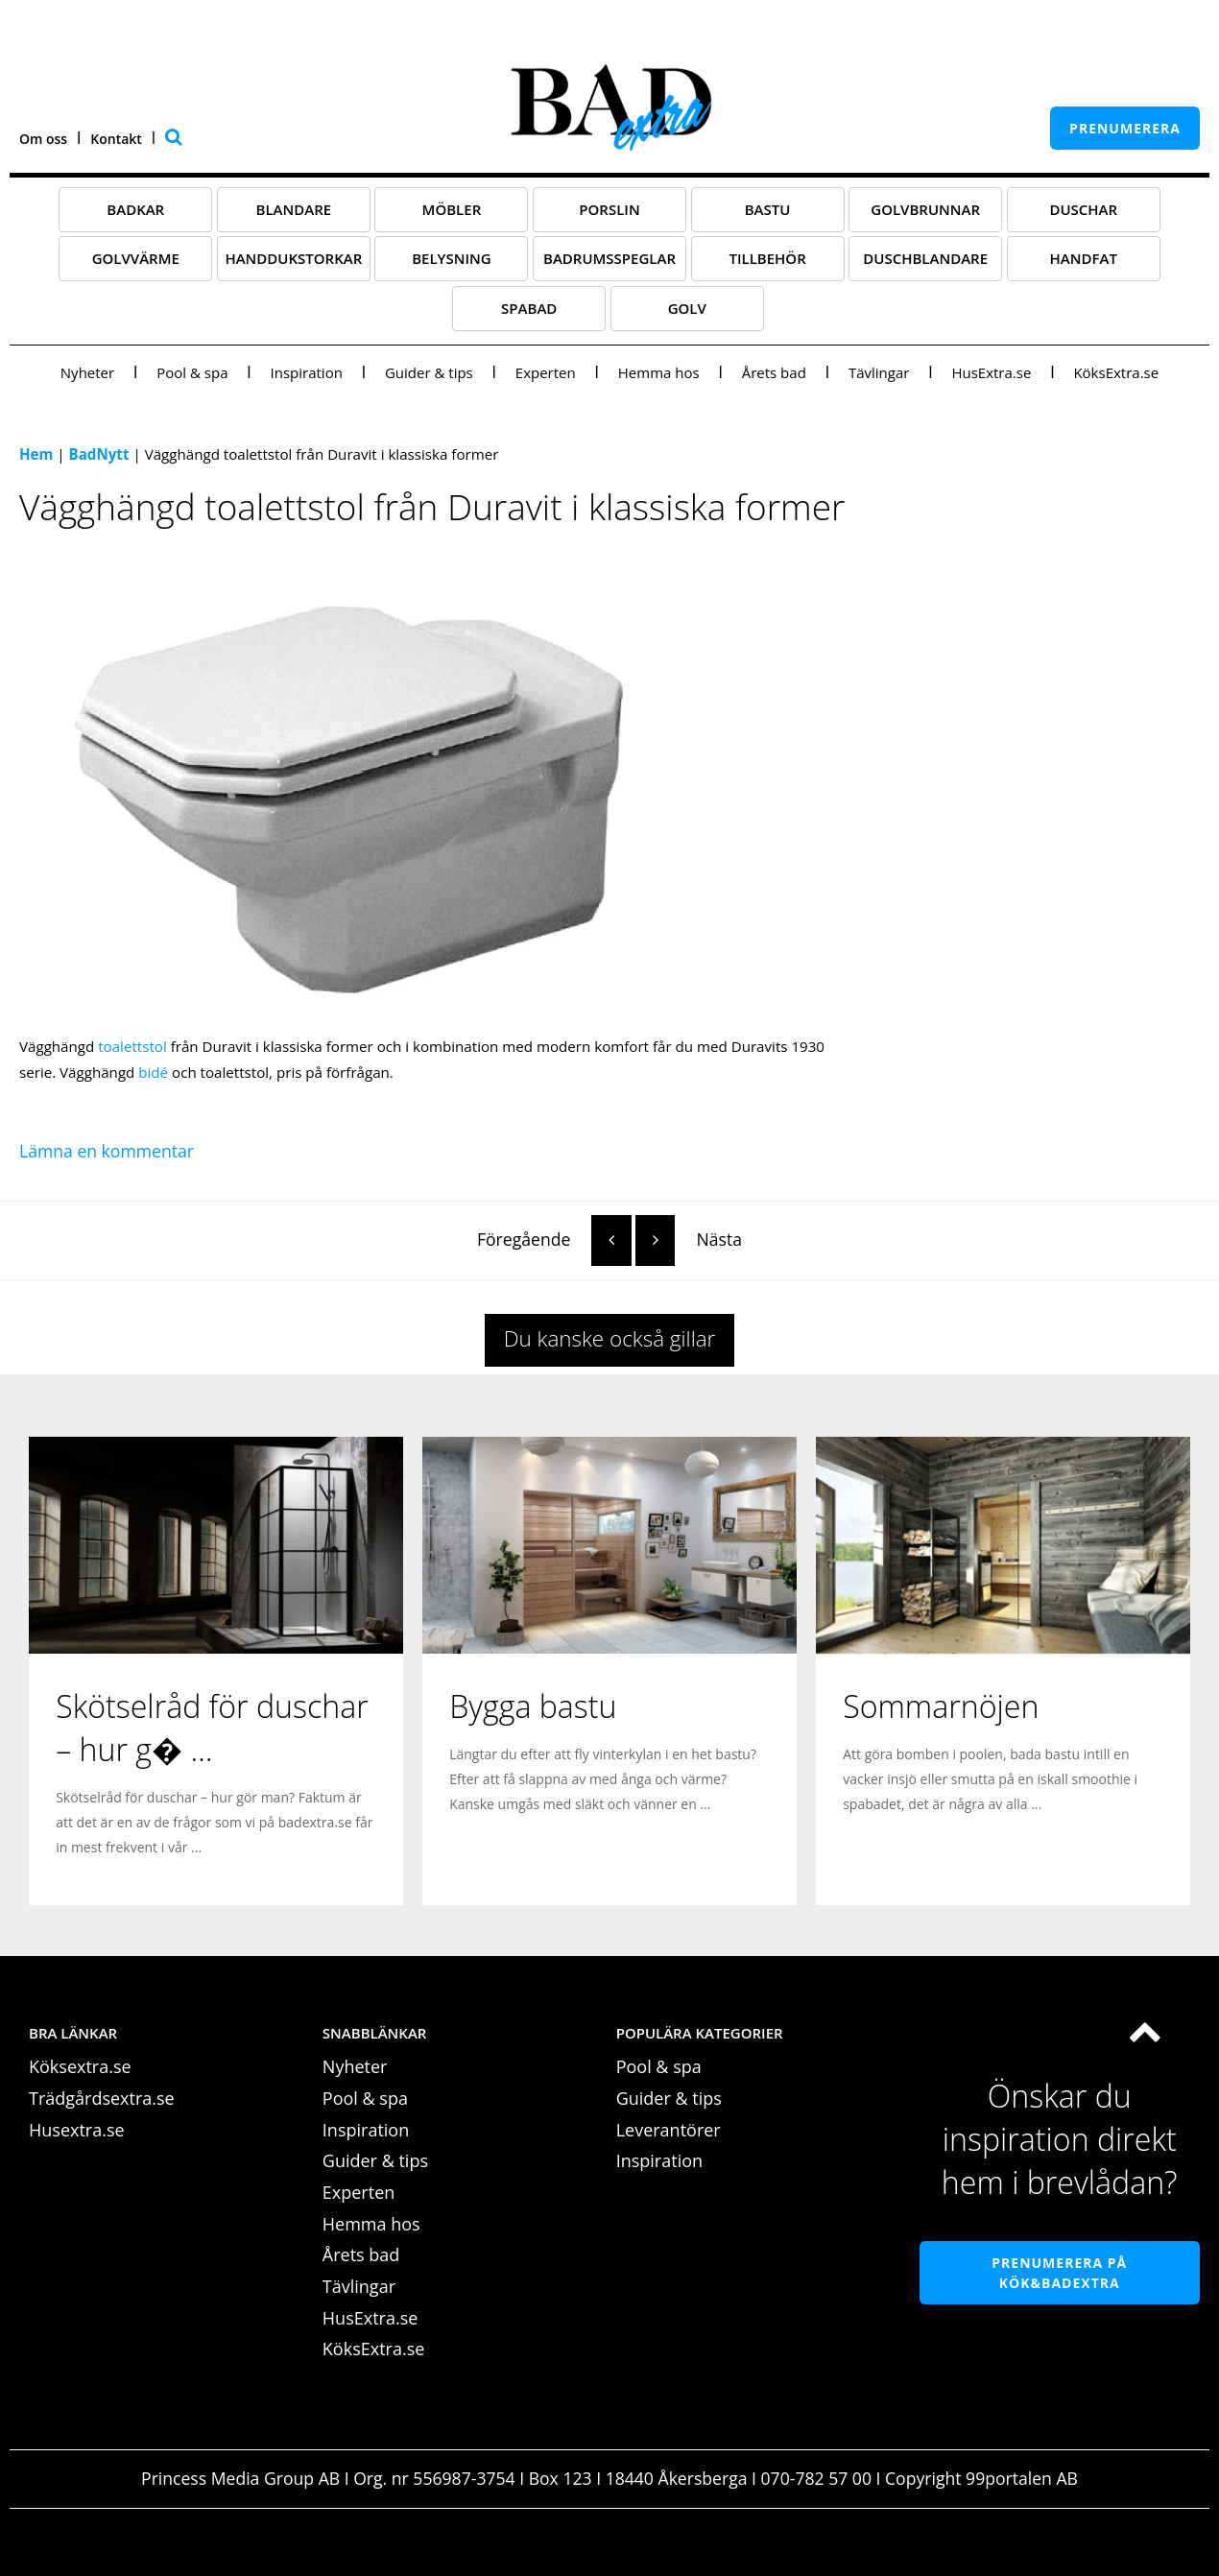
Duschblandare (925, 258)
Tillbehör (767, 258)
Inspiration (307, 372)
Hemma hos (659, 372)
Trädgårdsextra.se (102, 2098)
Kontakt (116, 139)
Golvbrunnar (925, 209)
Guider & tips (429, 372)
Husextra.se (77, 2129)
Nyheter (87, 372)
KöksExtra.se (1116, 372)
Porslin (609, 209)
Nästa (688, 1239)
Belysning (451, 258)
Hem (36, 454)
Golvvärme (135, 258)
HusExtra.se (991, 372)
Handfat (1083, 258)
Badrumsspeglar (609, 258)
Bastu (768, 209)
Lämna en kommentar (106, 1150)
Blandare (294, 209)
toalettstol (132, 1046)
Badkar (135, 209)
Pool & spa (191, 372)
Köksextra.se (80, 2066)
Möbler (452, 209)
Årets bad (774, 372)
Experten (545, 372)
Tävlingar (879, 372)
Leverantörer (668, 2129)
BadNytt (99, 454)
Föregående (554, 1239)
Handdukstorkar (293, 258)
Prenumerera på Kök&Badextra (1059, 2273)
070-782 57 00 (816, 2478)
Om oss (43, 139)
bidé (153, 1072)
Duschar (1083, 209)
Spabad (529, 308)
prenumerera (1125, 128)
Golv (687, 308)
